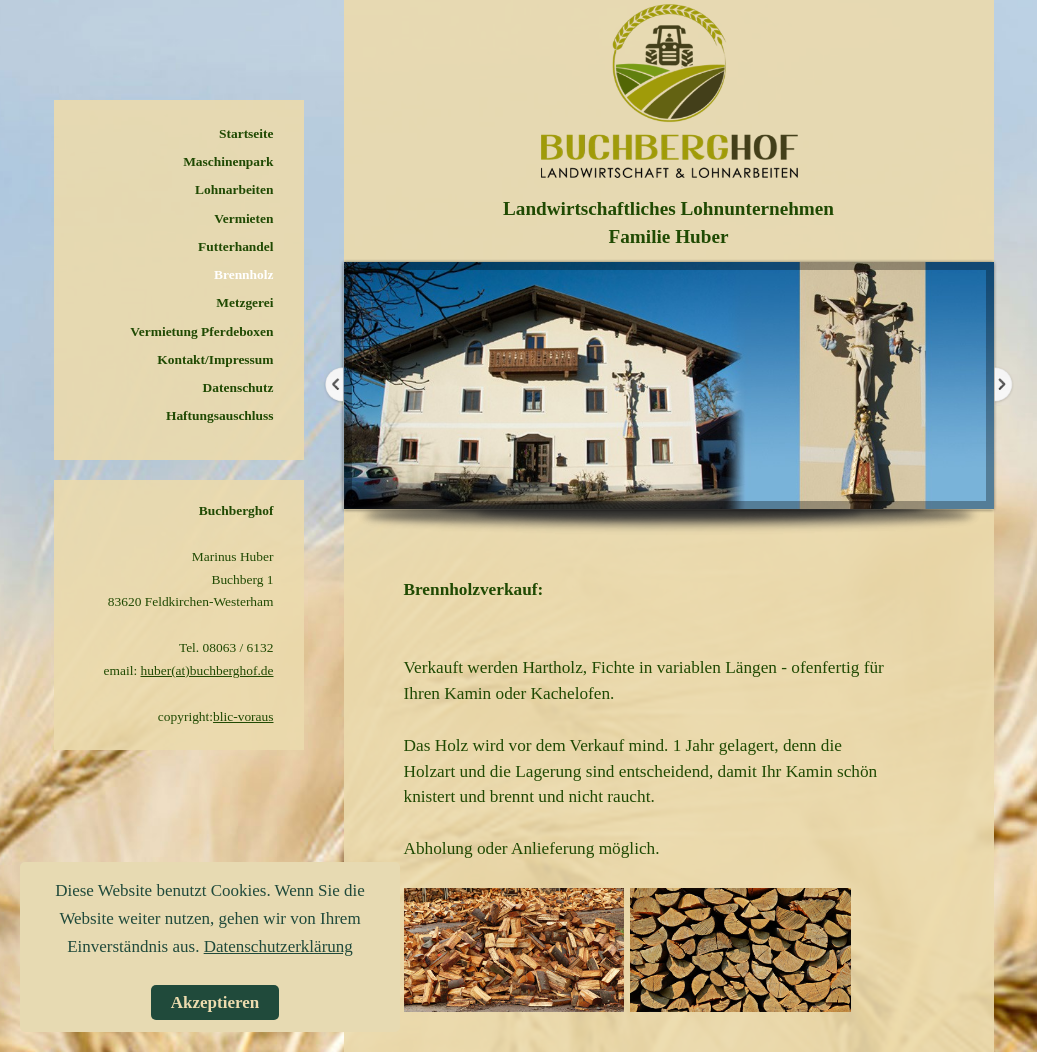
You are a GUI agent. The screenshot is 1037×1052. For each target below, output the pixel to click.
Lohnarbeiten (234, 189)
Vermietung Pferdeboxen (201, 331)
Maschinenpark (228, 161)
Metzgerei (244, 302)
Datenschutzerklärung (278, 946)
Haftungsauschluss (220, 415)
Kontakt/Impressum (215, 359)
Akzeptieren (215, 1002)
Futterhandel (235, 246)
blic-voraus (243, 716)
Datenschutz (238, 387)
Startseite (246, 133)
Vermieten (243, 218)
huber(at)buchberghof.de (207, 670)
